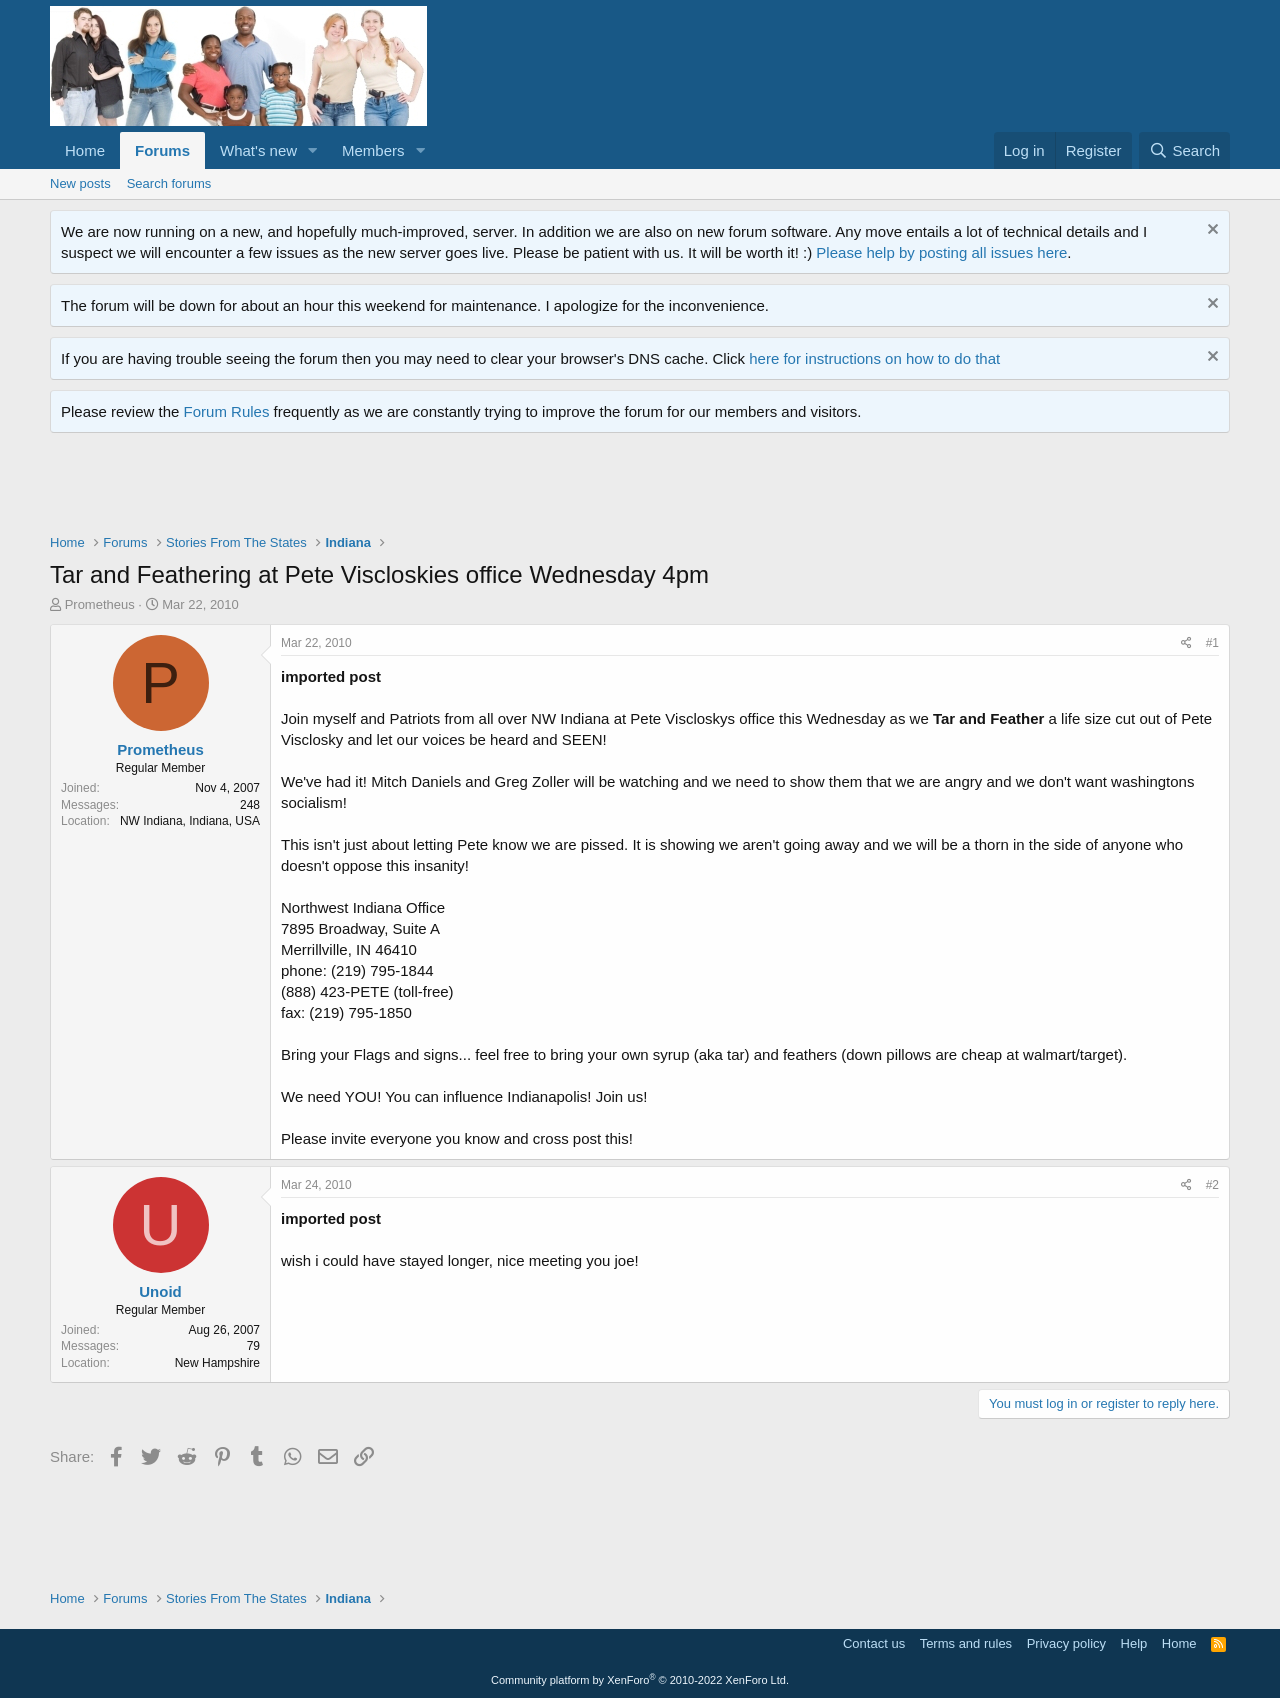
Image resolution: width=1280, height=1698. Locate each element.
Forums (162, 150)
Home (85, 150)
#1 (1212, 643)
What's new (258, 150)
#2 (1212, 1185)
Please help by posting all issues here (941, 252)
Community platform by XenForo (640, 1680)
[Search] (1184, 150)
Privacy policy (1066, 1643)
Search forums (169, 183)
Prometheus (100, 604)
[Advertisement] (414, 488)
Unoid (160, 1291)
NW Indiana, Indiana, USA (190, 821)
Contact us (874, 1643)
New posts (80, 183)
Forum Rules (227, 411)
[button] (313, 150)
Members (373, 150)
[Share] (1186, 643)
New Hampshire (217, 1363)
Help (1134, 1643)
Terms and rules (966, 1643)
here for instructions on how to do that (874, 358)
